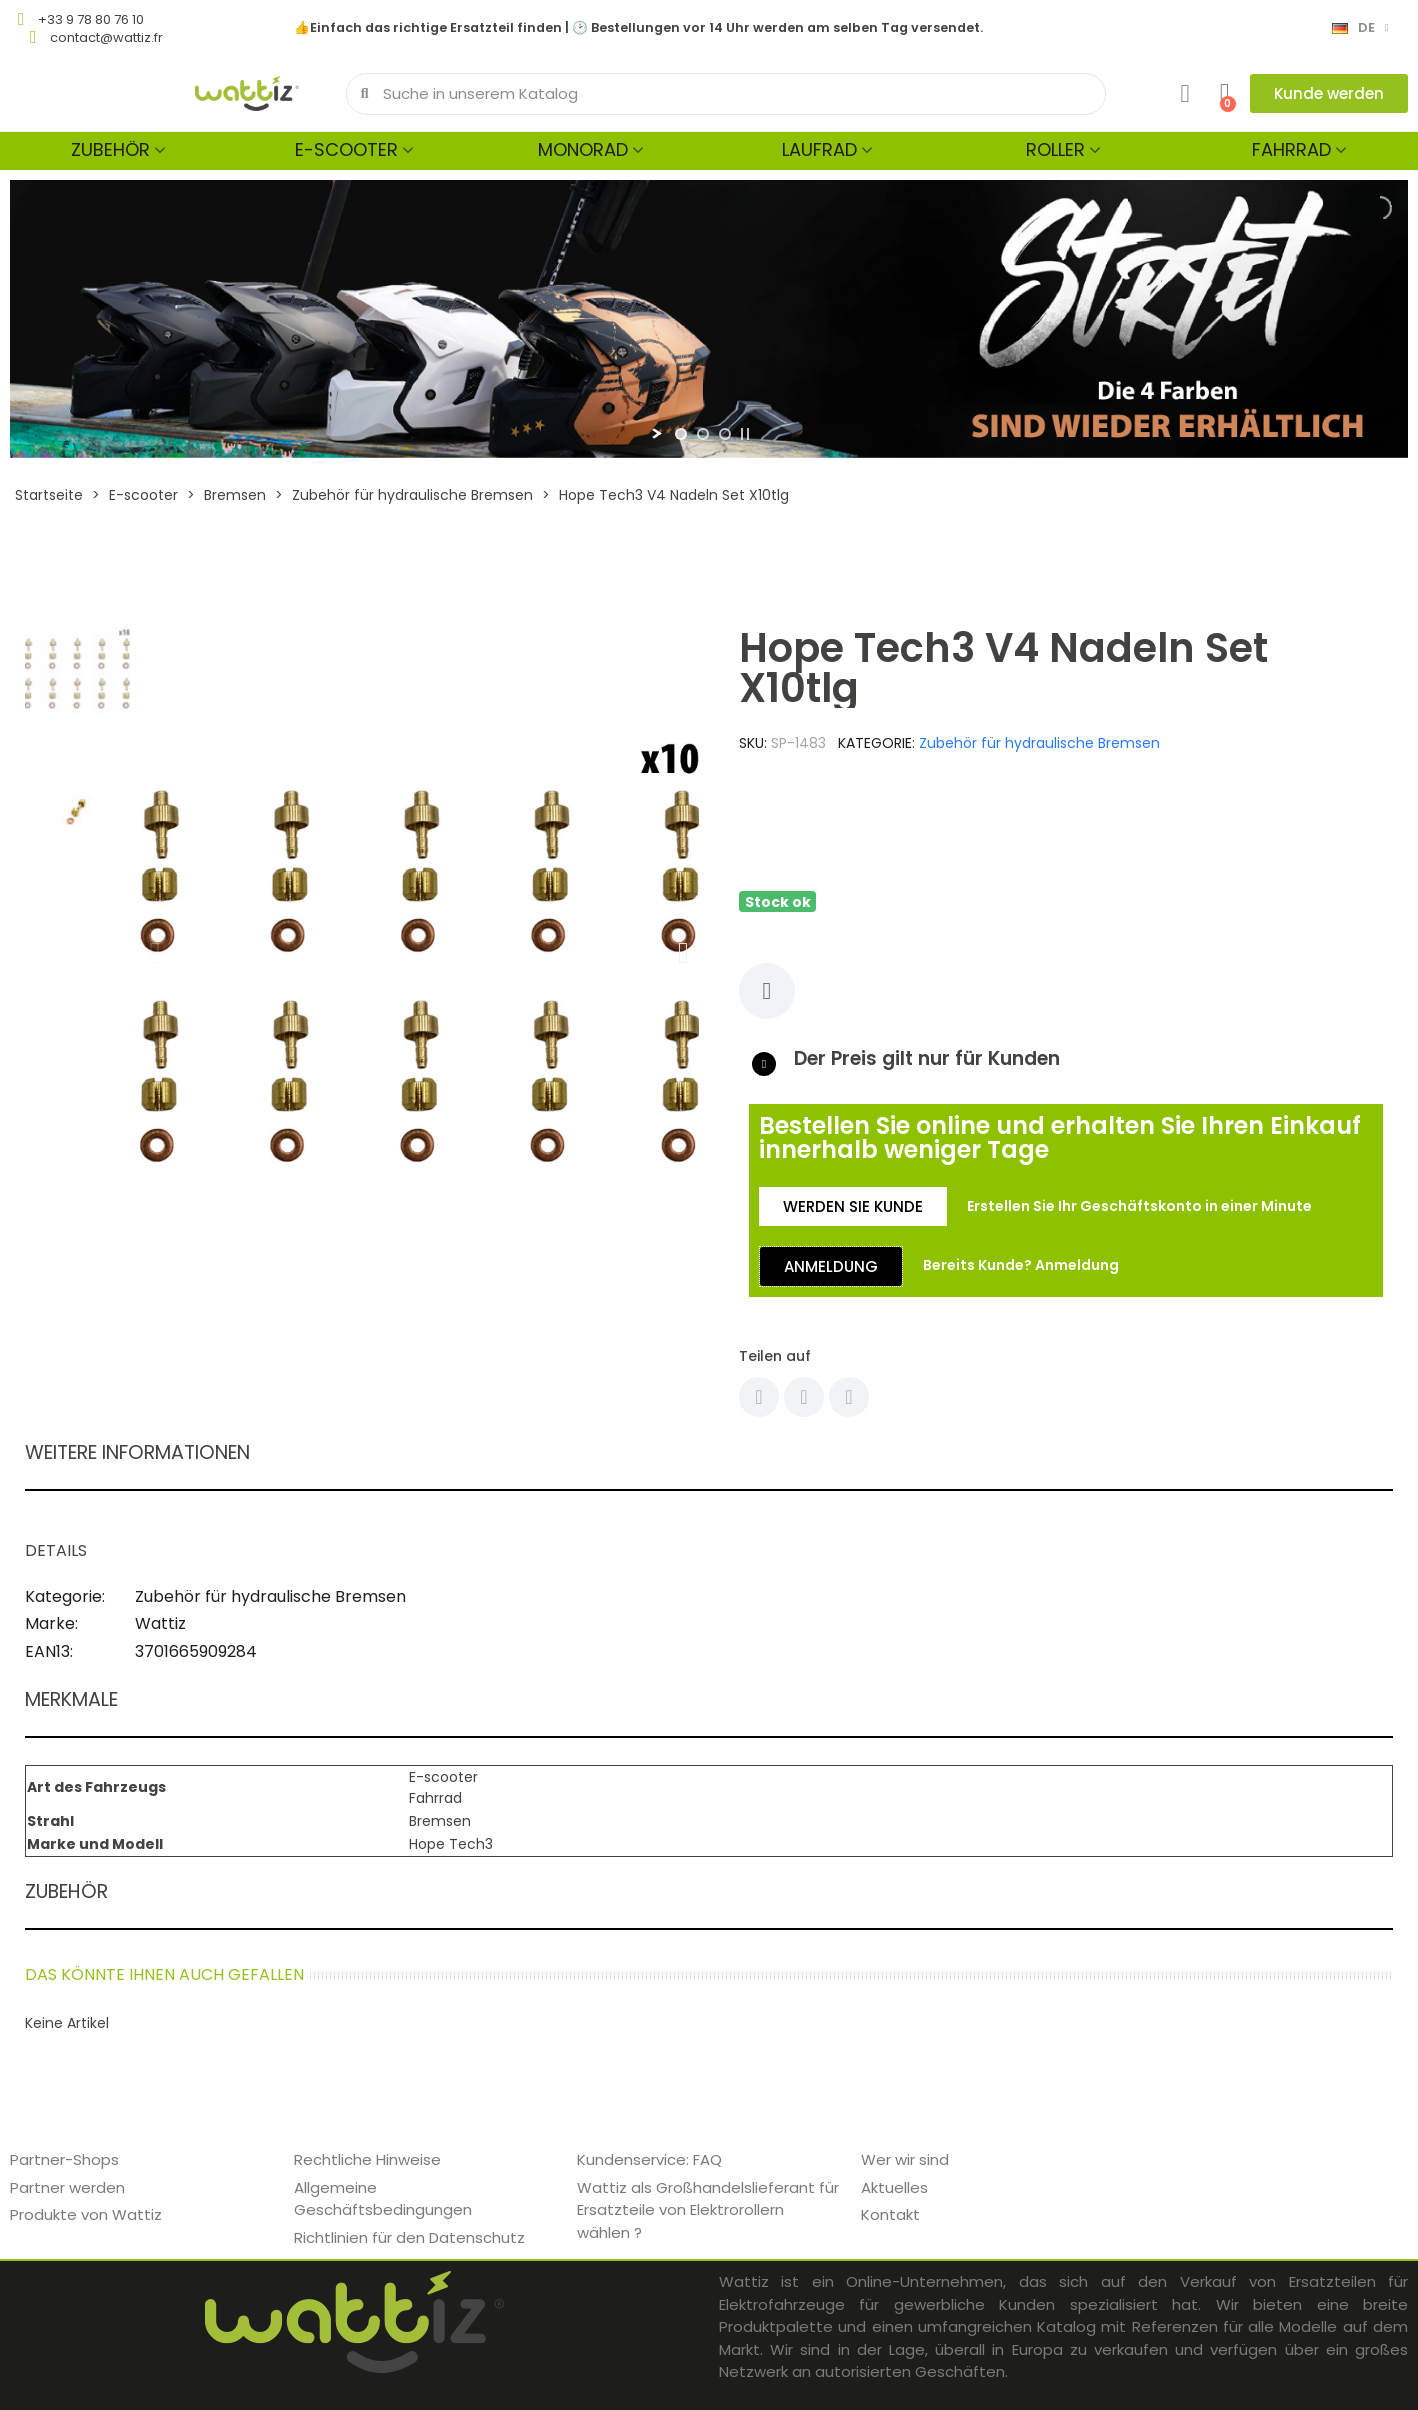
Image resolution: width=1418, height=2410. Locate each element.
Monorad (583, 149)
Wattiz (160, 1623)
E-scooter (346, 149)
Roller (1055, 149)
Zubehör (110, 149)
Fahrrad (1291, 149)
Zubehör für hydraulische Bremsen (1039, 743)
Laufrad (819, 149)
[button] (1329, 93)
